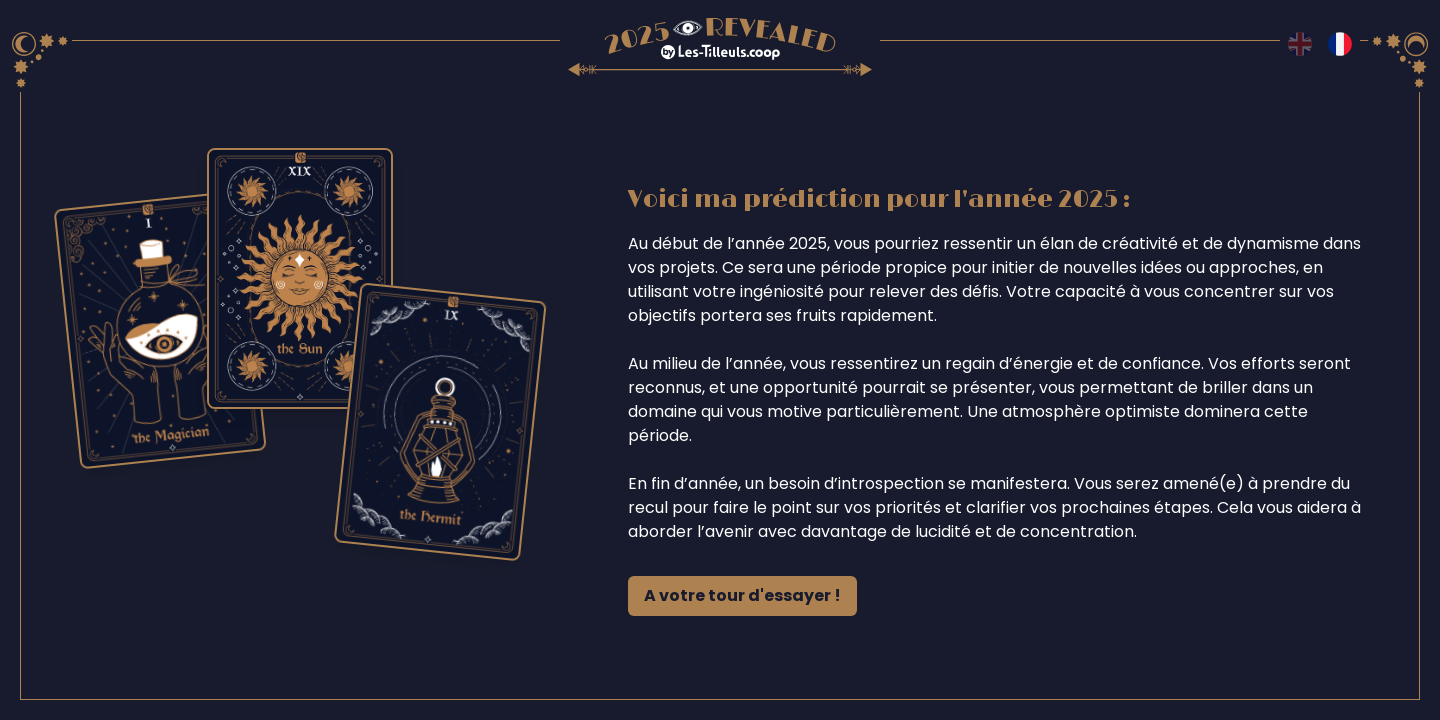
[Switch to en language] (1300, 44)
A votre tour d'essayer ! (742, 595)
